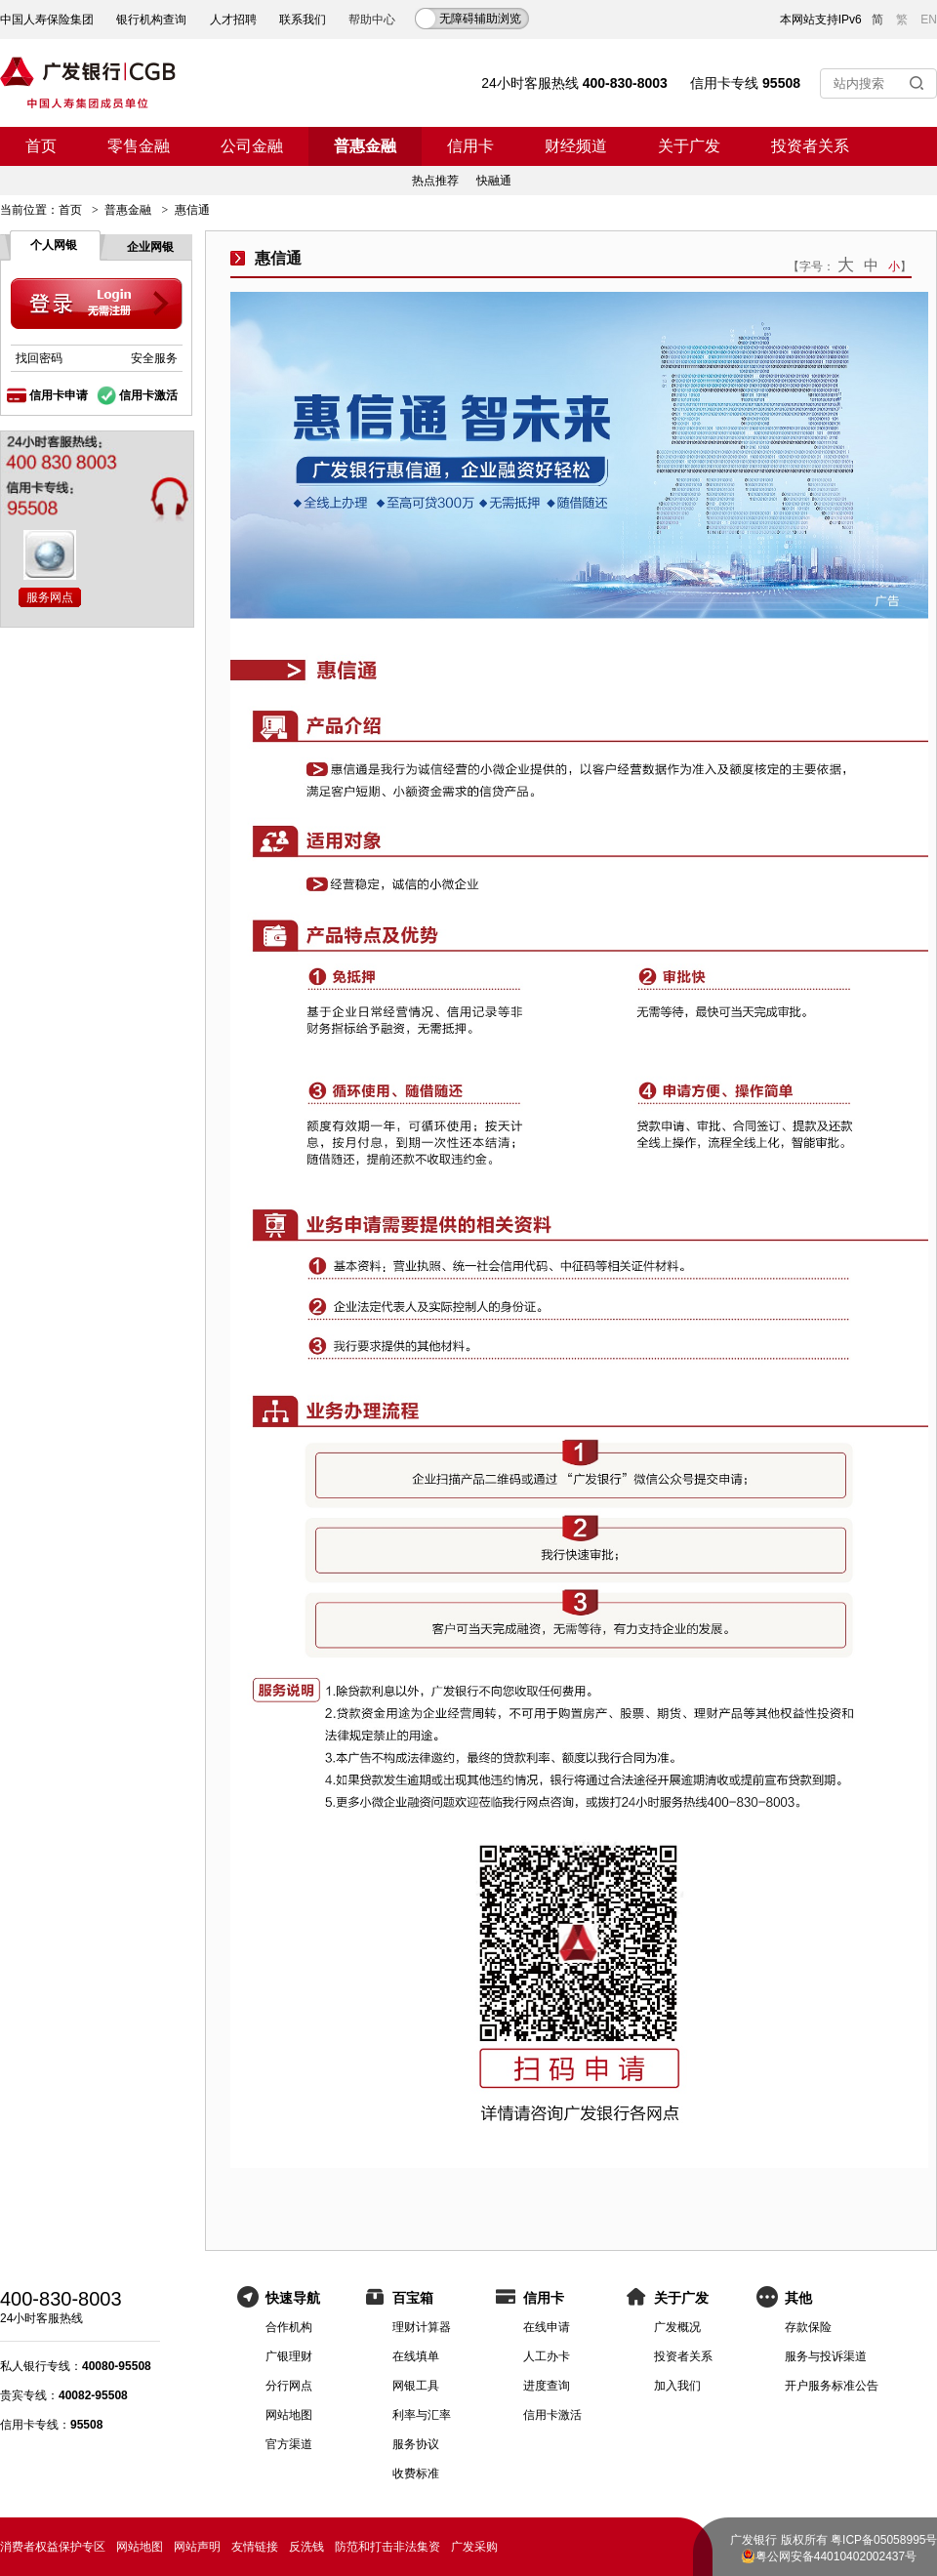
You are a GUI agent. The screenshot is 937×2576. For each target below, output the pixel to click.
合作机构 (288, 2327)
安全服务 (154, 358)
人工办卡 (546, 2356)
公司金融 (252, 146)
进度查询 (546, 2385)
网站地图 (288, 2415)
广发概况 (677, 2327)
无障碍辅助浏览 (480, 18)
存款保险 (808, 2327)
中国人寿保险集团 (47, 19)
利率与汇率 (421, 2415)
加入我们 (677, 2385)
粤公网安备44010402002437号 (836, 2556)
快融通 (493, 180)
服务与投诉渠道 (826, 2356)
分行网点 (288, 2385)
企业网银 (150, 247)
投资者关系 (810, 146)
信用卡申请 (58, 395)
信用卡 (470, 146)
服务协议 (415, 2444)
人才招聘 (233, 19)
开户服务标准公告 (831, 2385)
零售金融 (138, 146)
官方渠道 (288, 2444)
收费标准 (415, 2473)
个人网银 (53, 245)
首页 (41, 146)
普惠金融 (365, 146)
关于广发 (689, 146)
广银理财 (288, 2356)
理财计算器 (421, 2327)
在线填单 (415, 2356)
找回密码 (39, 358)
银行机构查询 (151, 19)
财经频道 (576, 146)
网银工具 (415, 2385)
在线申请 (546, 2327)
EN (928, 19)
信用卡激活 (148, 395)
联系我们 (302, 19)
